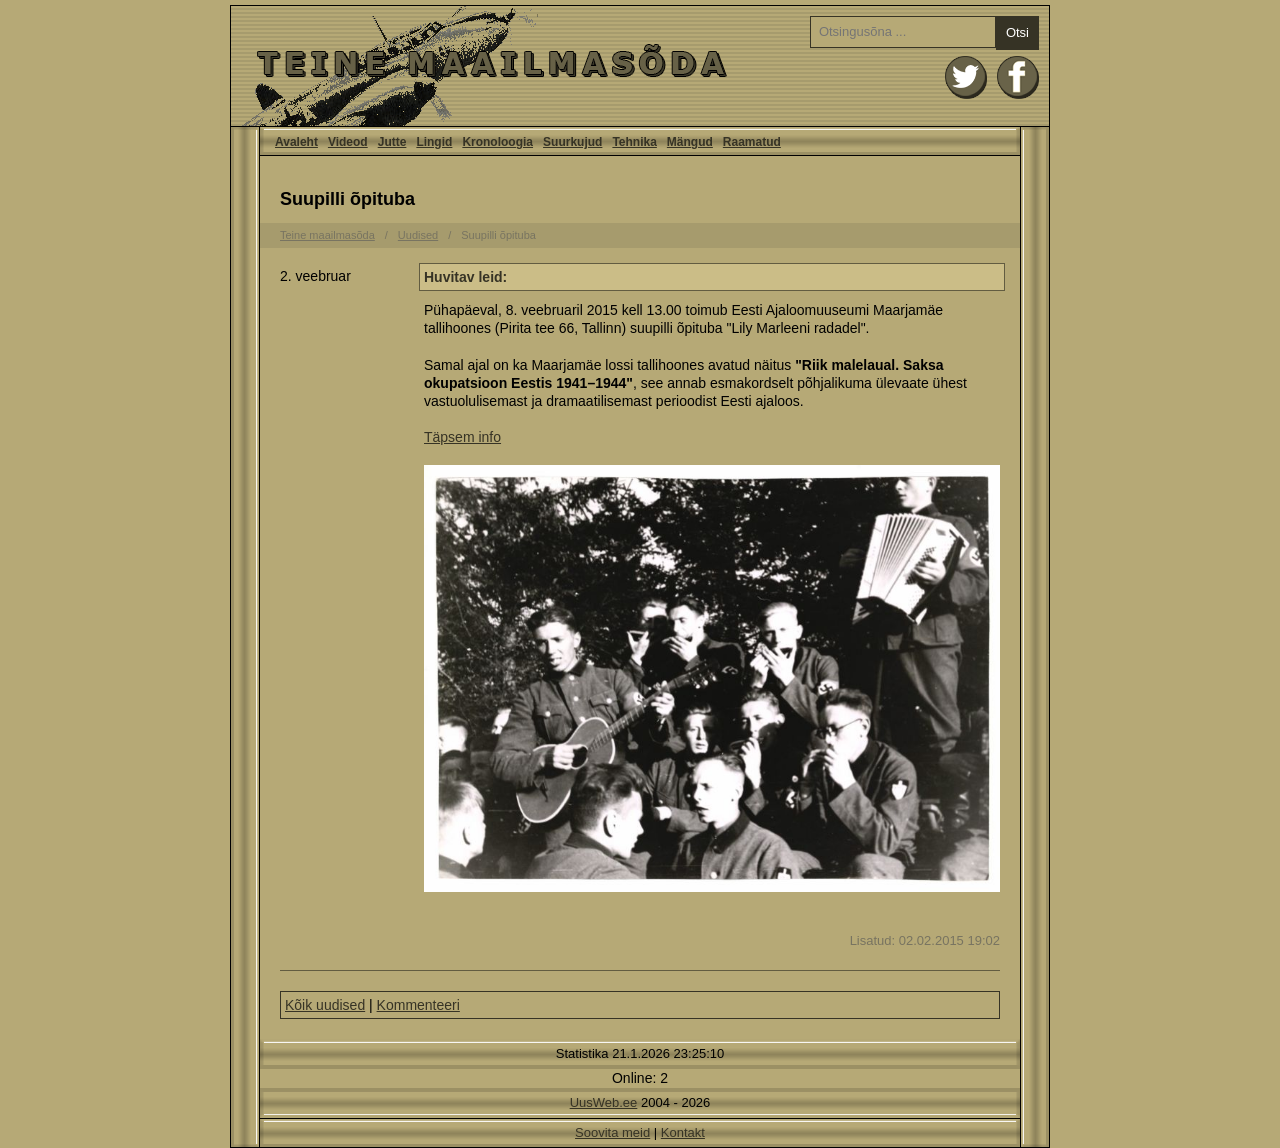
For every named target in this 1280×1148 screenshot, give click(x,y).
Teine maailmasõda (327, 235)
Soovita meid (612, 1132)
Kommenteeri (418, 1005)
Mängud (690, 142)
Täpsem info (462, 437)
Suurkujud (572, 142)
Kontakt (683, 1132)
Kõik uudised (325, 1005)
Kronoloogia (497, 142)
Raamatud (752, 142)
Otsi (1017, 32)
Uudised (418, 235)
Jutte (392, 142)
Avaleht (640, 66)
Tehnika (634, 142)
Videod (348, 142)
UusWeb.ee (604, 1102)
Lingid (434, 142)
